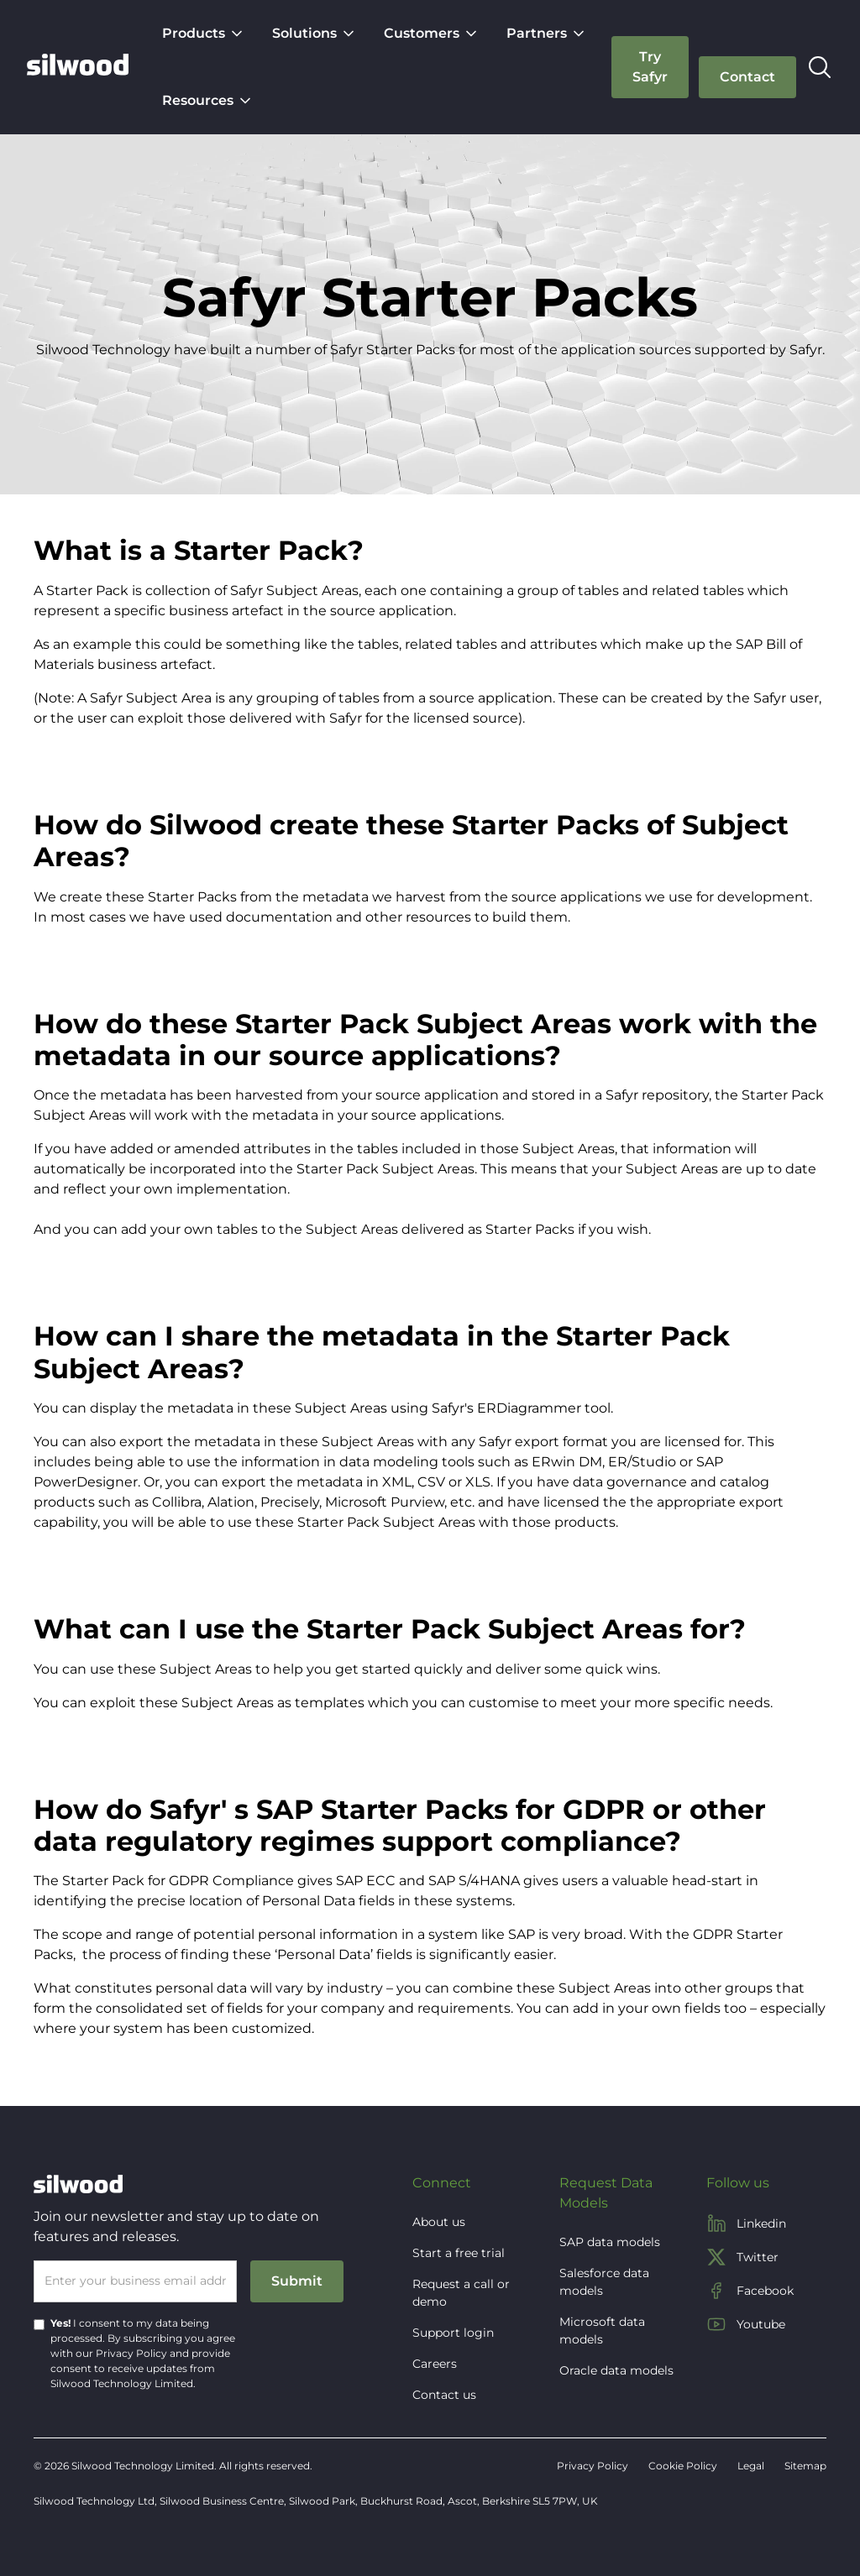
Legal (750, 2465)
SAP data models (609, 2241)
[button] (204, 33)
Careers (434, 2363)
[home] (77, 67)
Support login (453, 2332)
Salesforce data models (604, 2281)
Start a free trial (458, 2252)
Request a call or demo (461, 2292)
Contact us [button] (444, 2394)
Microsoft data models (602, 2330)
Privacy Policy (131, 2353)
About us (438, 2221)
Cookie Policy (682, 2465)
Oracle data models (616, 2370)
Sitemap (805, 2465)
